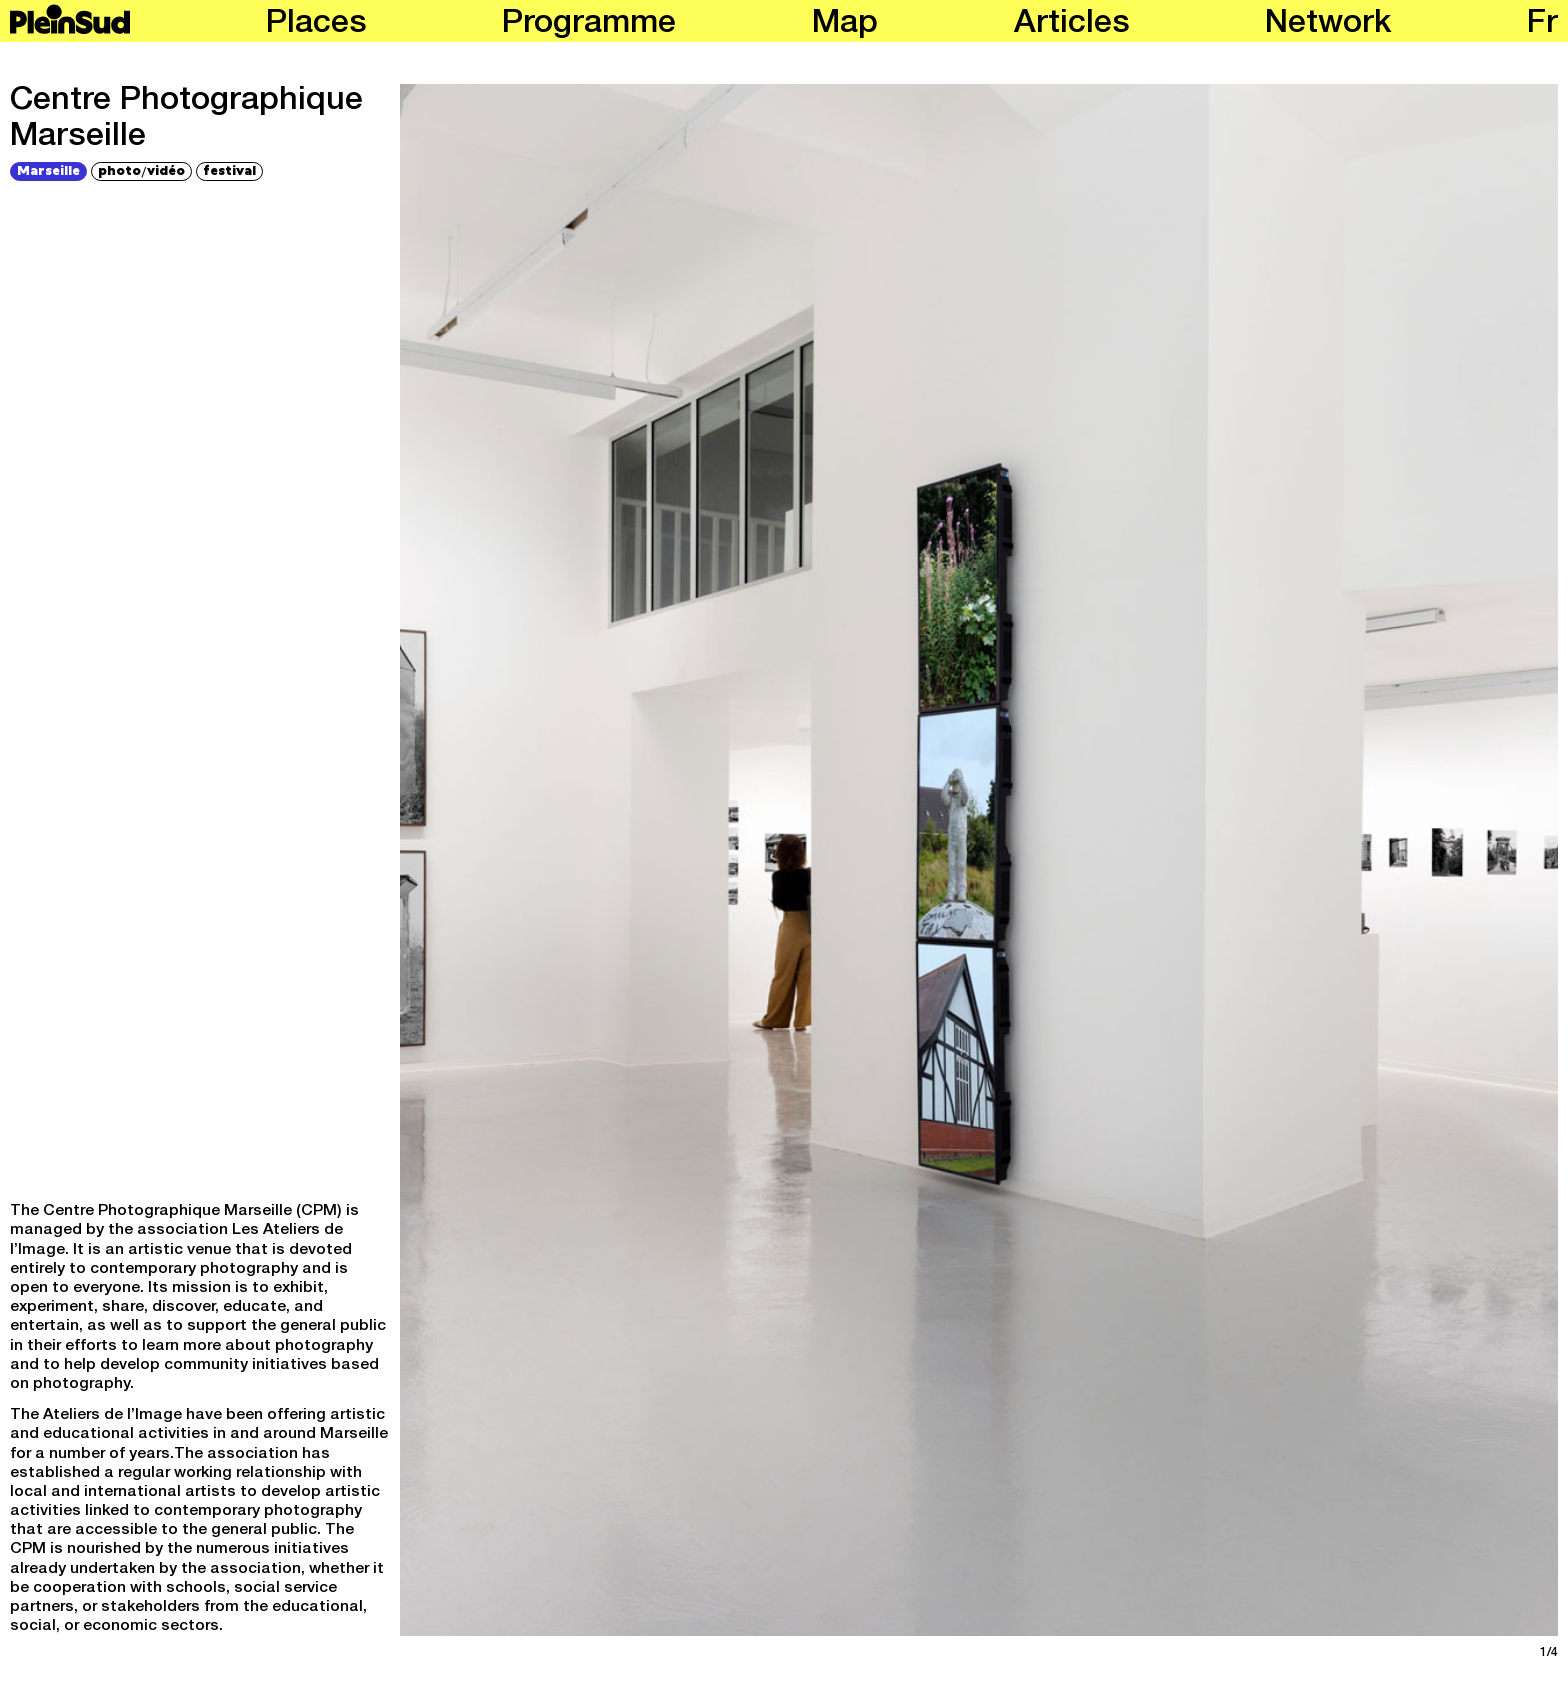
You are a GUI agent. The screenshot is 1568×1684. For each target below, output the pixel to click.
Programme (589, 25)
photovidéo (141, 170)
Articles (1072, 25)
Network (1328, 25)
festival (229, 170)
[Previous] (687, 860)
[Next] (1271, 860)
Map (845, 25)
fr (1542, 25)
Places (316, 25)
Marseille (48, 170)
